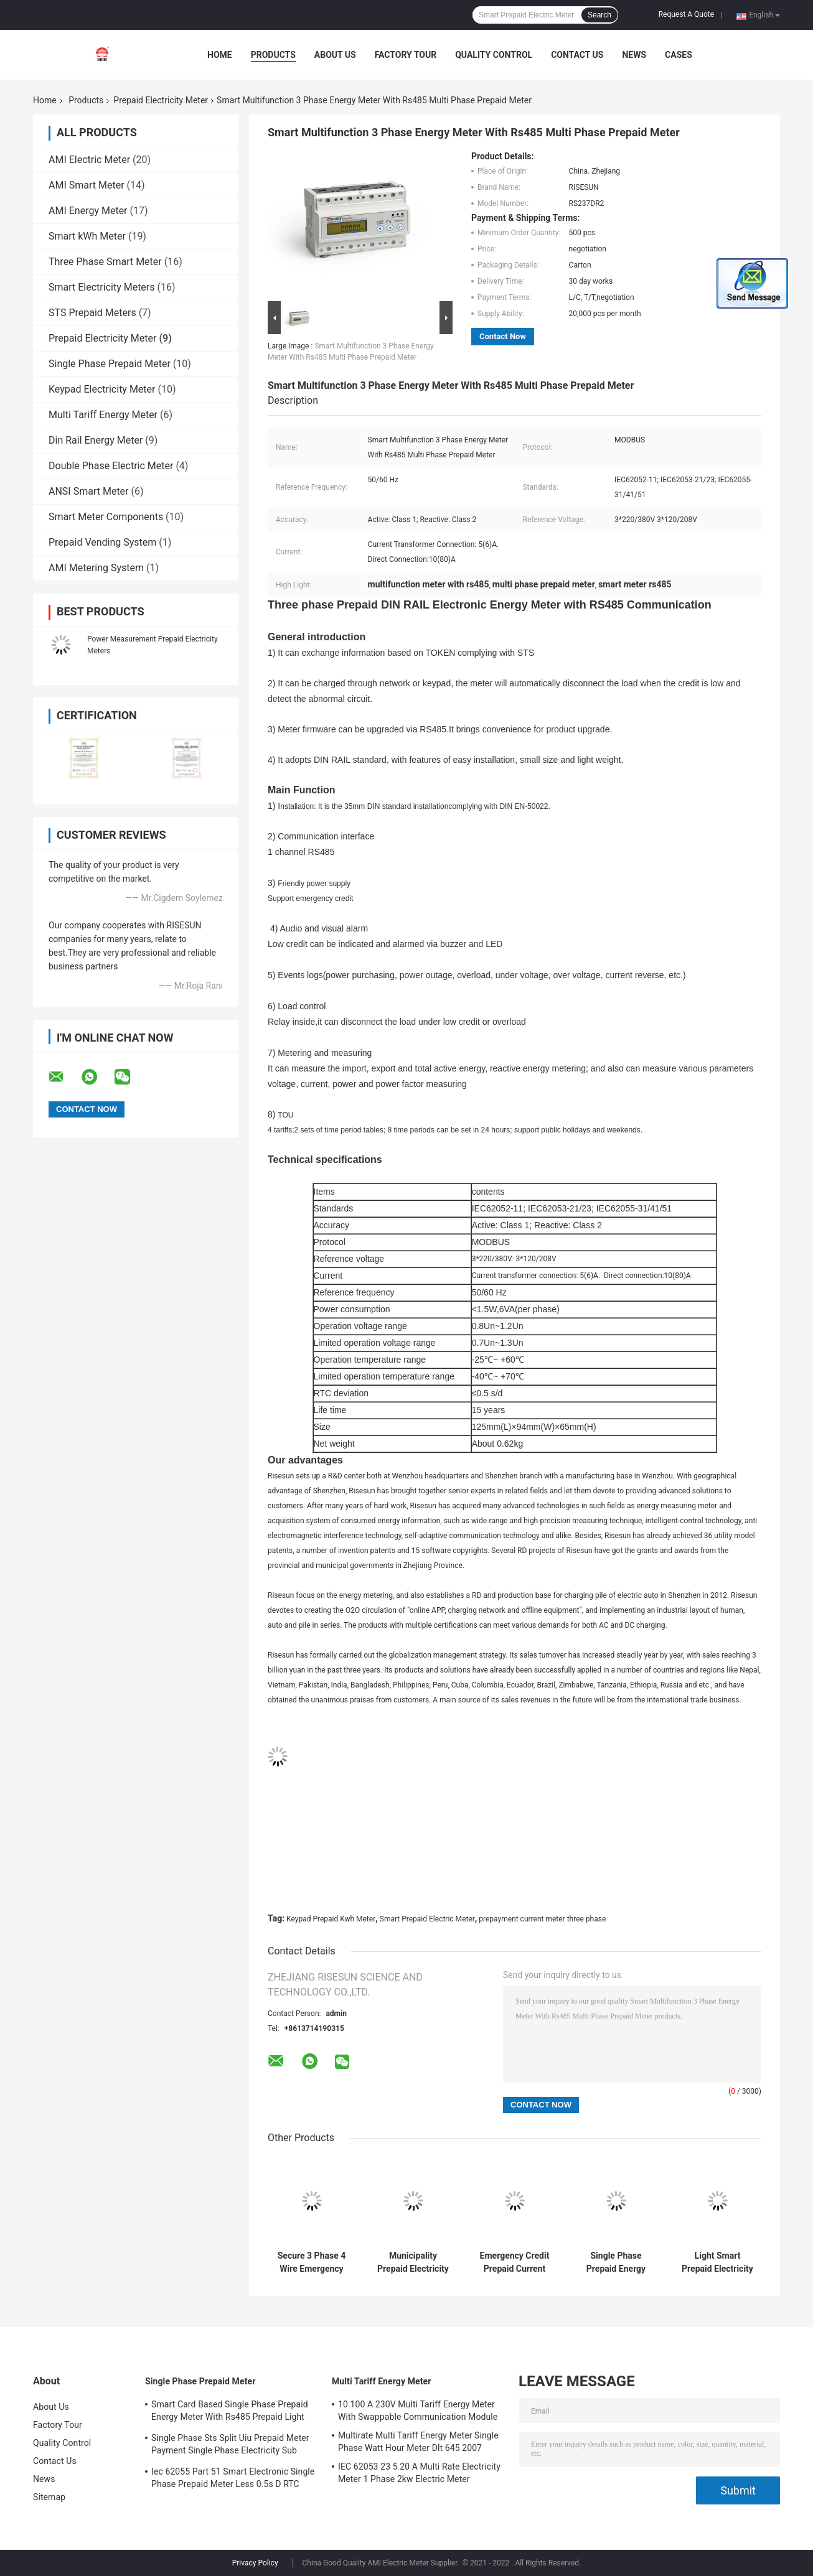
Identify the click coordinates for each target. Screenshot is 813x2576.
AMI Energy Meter (88, 211)
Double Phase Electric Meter (111, 466)
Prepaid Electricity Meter (160, 100)
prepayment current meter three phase (542, 1919)
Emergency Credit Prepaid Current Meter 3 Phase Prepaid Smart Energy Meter (515, 2262)
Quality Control (493, 55)
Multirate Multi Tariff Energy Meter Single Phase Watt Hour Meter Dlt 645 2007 (418, 2441)
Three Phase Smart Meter (105, 262)
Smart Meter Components (106, 517)
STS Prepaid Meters (92, 313)
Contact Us (577, 55)
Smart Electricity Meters (102, 287)
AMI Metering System (96, 568)
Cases (678, 55)
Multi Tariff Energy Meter (103, 415)
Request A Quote (686, 14)
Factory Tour (406, 55)
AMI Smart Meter (87, 185)
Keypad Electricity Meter (102, 389)
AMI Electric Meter (89, 160)
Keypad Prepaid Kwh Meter (330, 1919)
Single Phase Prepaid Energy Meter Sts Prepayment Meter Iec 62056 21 (616, 2262)
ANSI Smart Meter (89, 491)
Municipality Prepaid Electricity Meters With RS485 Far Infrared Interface (413, 2262)
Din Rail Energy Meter (96, 440)
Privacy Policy (255, 2563)
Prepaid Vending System (102, 542)
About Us (335, 55)
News (634, 55)
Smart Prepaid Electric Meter (427, 1919)
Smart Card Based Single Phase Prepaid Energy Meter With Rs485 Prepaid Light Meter (229, 2412)
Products (273, 55)
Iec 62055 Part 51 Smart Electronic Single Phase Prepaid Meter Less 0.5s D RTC (232, 2477)
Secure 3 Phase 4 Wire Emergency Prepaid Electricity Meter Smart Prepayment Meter (311, 2262)
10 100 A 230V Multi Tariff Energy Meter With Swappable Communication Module (417, 2410)
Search (599, 15)
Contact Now (502, 336)
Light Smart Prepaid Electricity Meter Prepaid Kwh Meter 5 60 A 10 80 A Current (717, 2262)
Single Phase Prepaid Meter (110, 364)
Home (219, 55)
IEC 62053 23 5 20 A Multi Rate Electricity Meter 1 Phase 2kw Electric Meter (419, 2473)
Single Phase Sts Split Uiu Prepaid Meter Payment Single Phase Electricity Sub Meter (230, 2446)
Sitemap (49, 2497)
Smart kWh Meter (87, 236)
